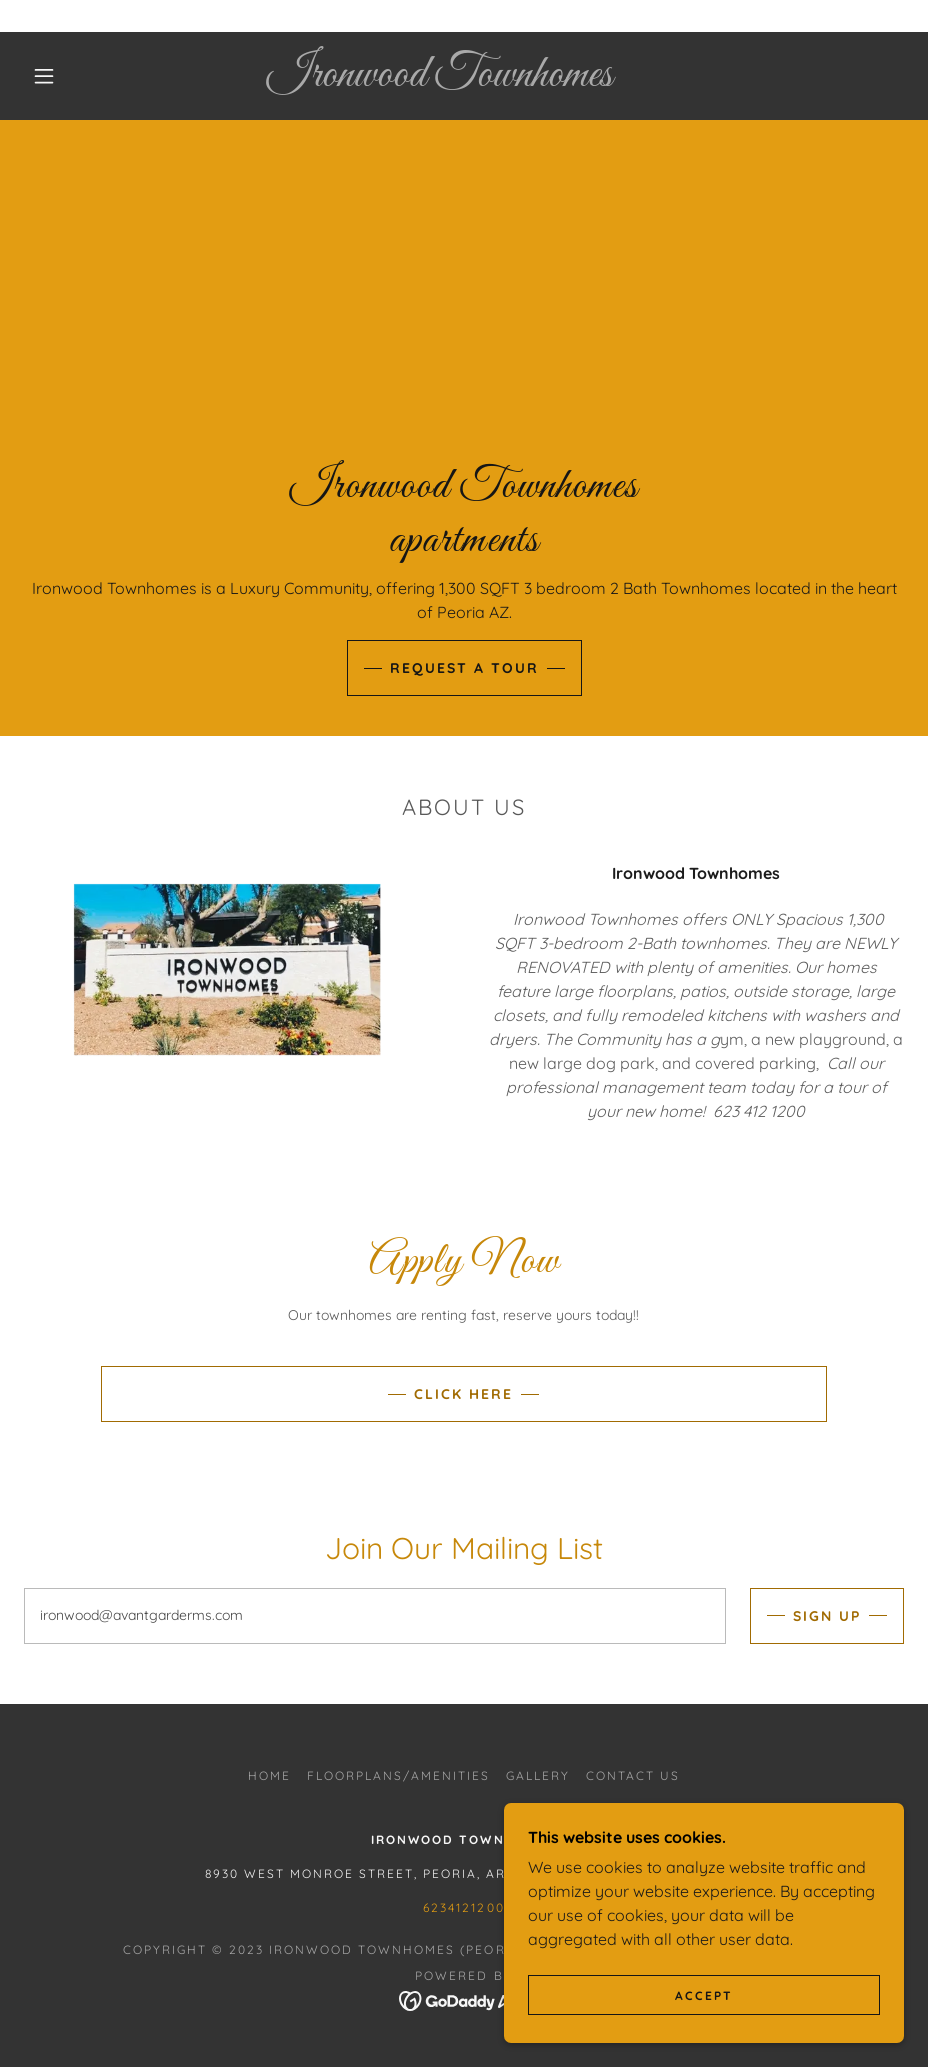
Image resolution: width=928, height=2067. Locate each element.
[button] (44, 76)
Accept (704, 1995)
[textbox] (375, 1616)
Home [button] (269, 1775)
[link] (440, 80)
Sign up (827, 1616)
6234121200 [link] (463, 1907)
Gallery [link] (538, 1775)
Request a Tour (464, 668)
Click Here (463, 1394)
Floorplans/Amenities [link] (398, 1775)
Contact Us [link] (633, 1775)
